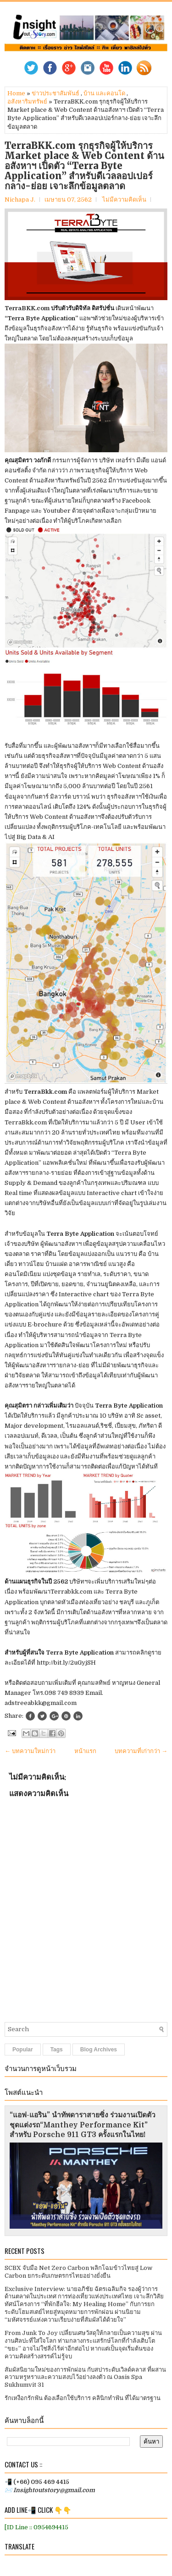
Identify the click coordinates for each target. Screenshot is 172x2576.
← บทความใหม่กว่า (30, 1751)
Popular (22, 2049)
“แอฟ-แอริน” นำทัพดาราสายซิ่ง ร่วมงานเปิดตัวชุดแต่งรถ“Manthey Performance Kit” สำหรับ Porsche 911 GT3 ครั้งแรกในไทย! (82, 2125)
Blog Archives (98, 2049)
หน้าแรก (85, 1751)
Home (16, 93)
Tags (56, 2049)
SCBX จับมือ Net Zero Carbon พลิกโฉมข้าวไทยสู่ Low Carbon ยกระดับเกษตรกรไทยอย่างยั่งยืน (78, 2271)
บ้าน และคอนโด (104, 93)
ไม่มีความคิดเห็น (124, 199)
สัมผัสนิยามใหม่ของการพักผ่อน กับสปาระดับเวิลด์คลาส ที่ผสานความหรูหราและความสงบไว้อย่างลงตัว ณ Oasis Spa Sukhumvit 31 (85, 2377)
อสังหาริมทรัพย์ (27, 101)
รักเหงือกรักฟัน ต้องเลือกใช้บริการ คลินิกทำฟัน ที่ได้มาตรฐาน (83, 2398)
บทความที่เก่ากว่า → (141, 1751)
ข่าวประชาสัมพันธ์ (55, 93)
